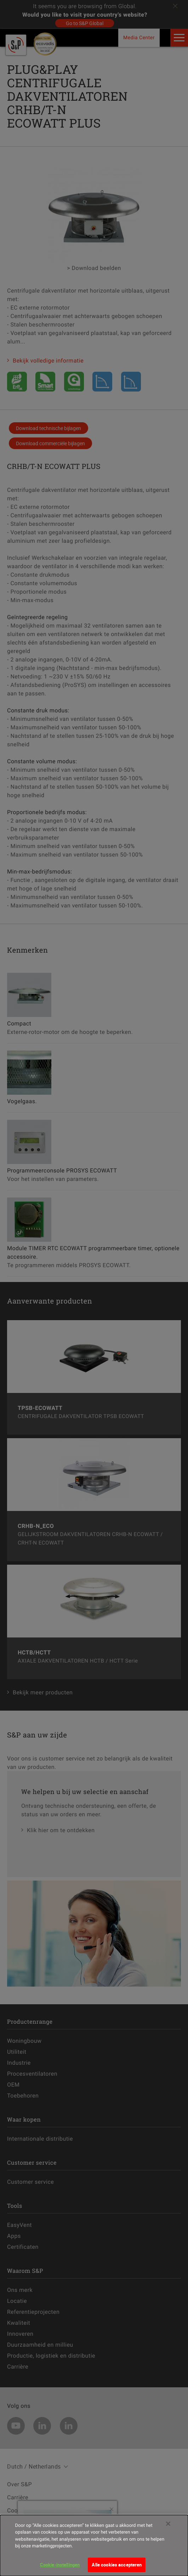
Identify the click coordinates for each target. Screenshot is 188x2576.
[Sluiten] (168, 2529)
